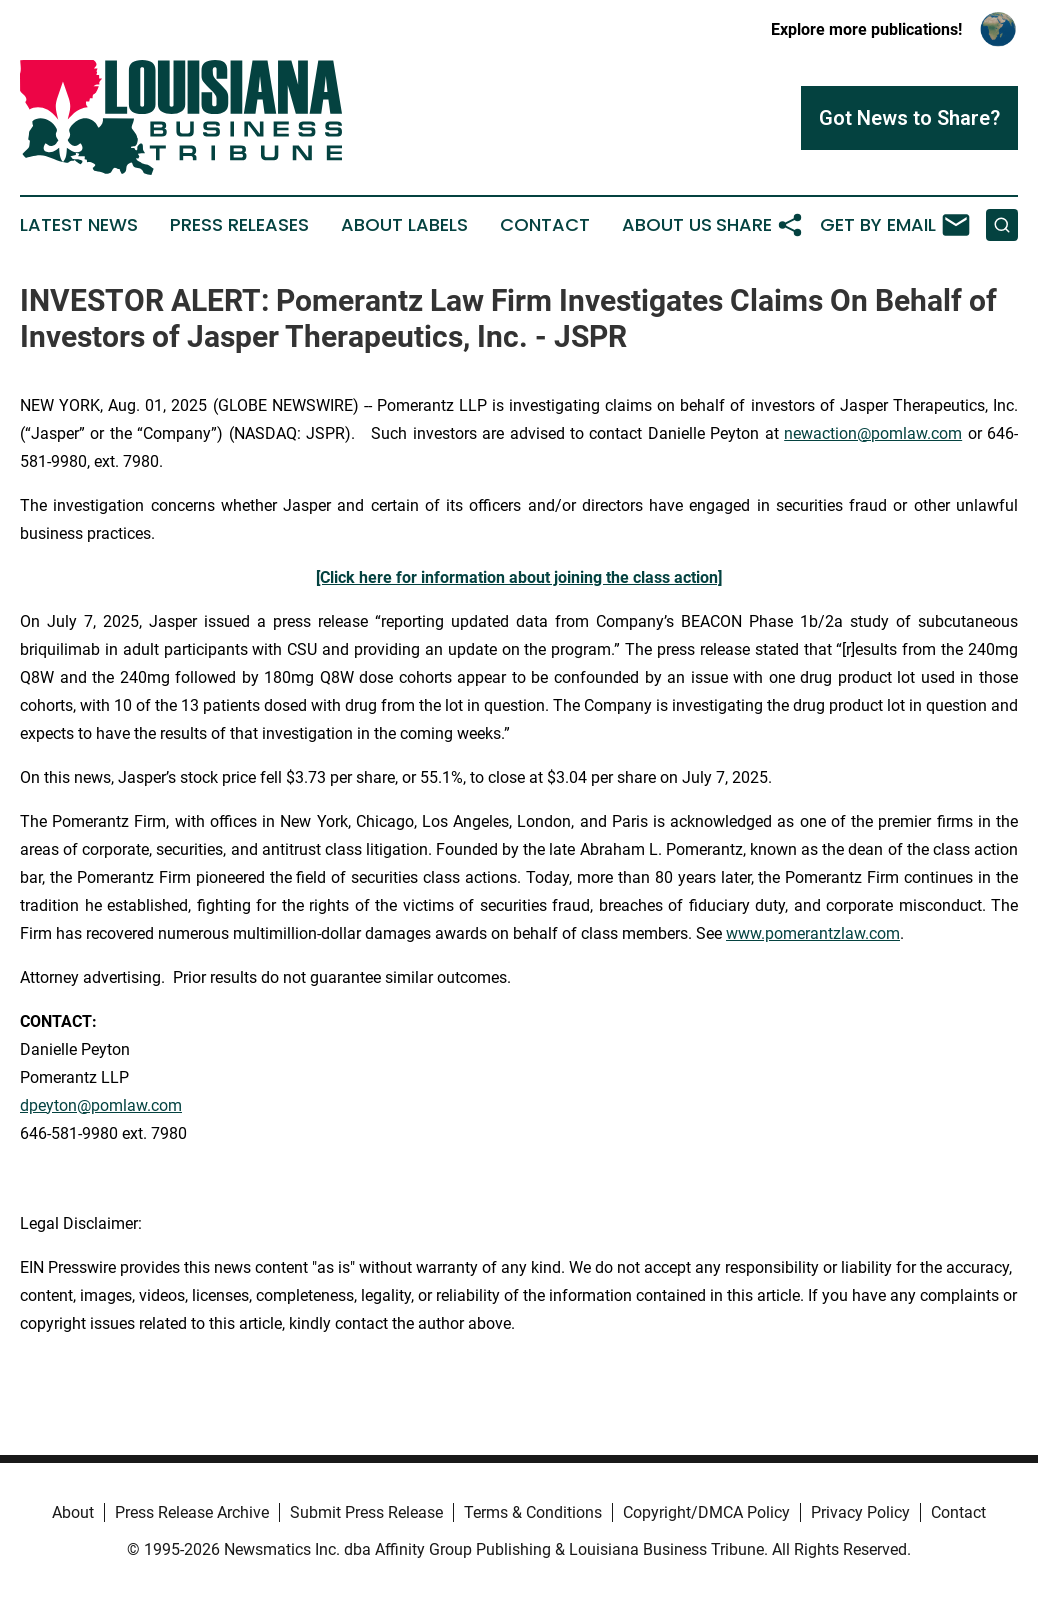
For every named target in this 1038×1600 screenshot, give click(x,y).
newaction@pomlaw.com (873, 433)
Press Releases (239, 225)
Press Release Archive (192, 1512)
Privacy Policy (860, 1512)
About (73, 1512)
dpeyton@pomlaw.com (101, 1105)
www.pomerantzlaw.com (813, 933)
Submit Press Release (366, 1512)
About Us (667, 225)
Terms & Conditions (533, 1512)
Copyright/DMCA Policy (706, 1512)
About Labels (404, 225)
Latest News (79, 225)
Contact (545, 225)
